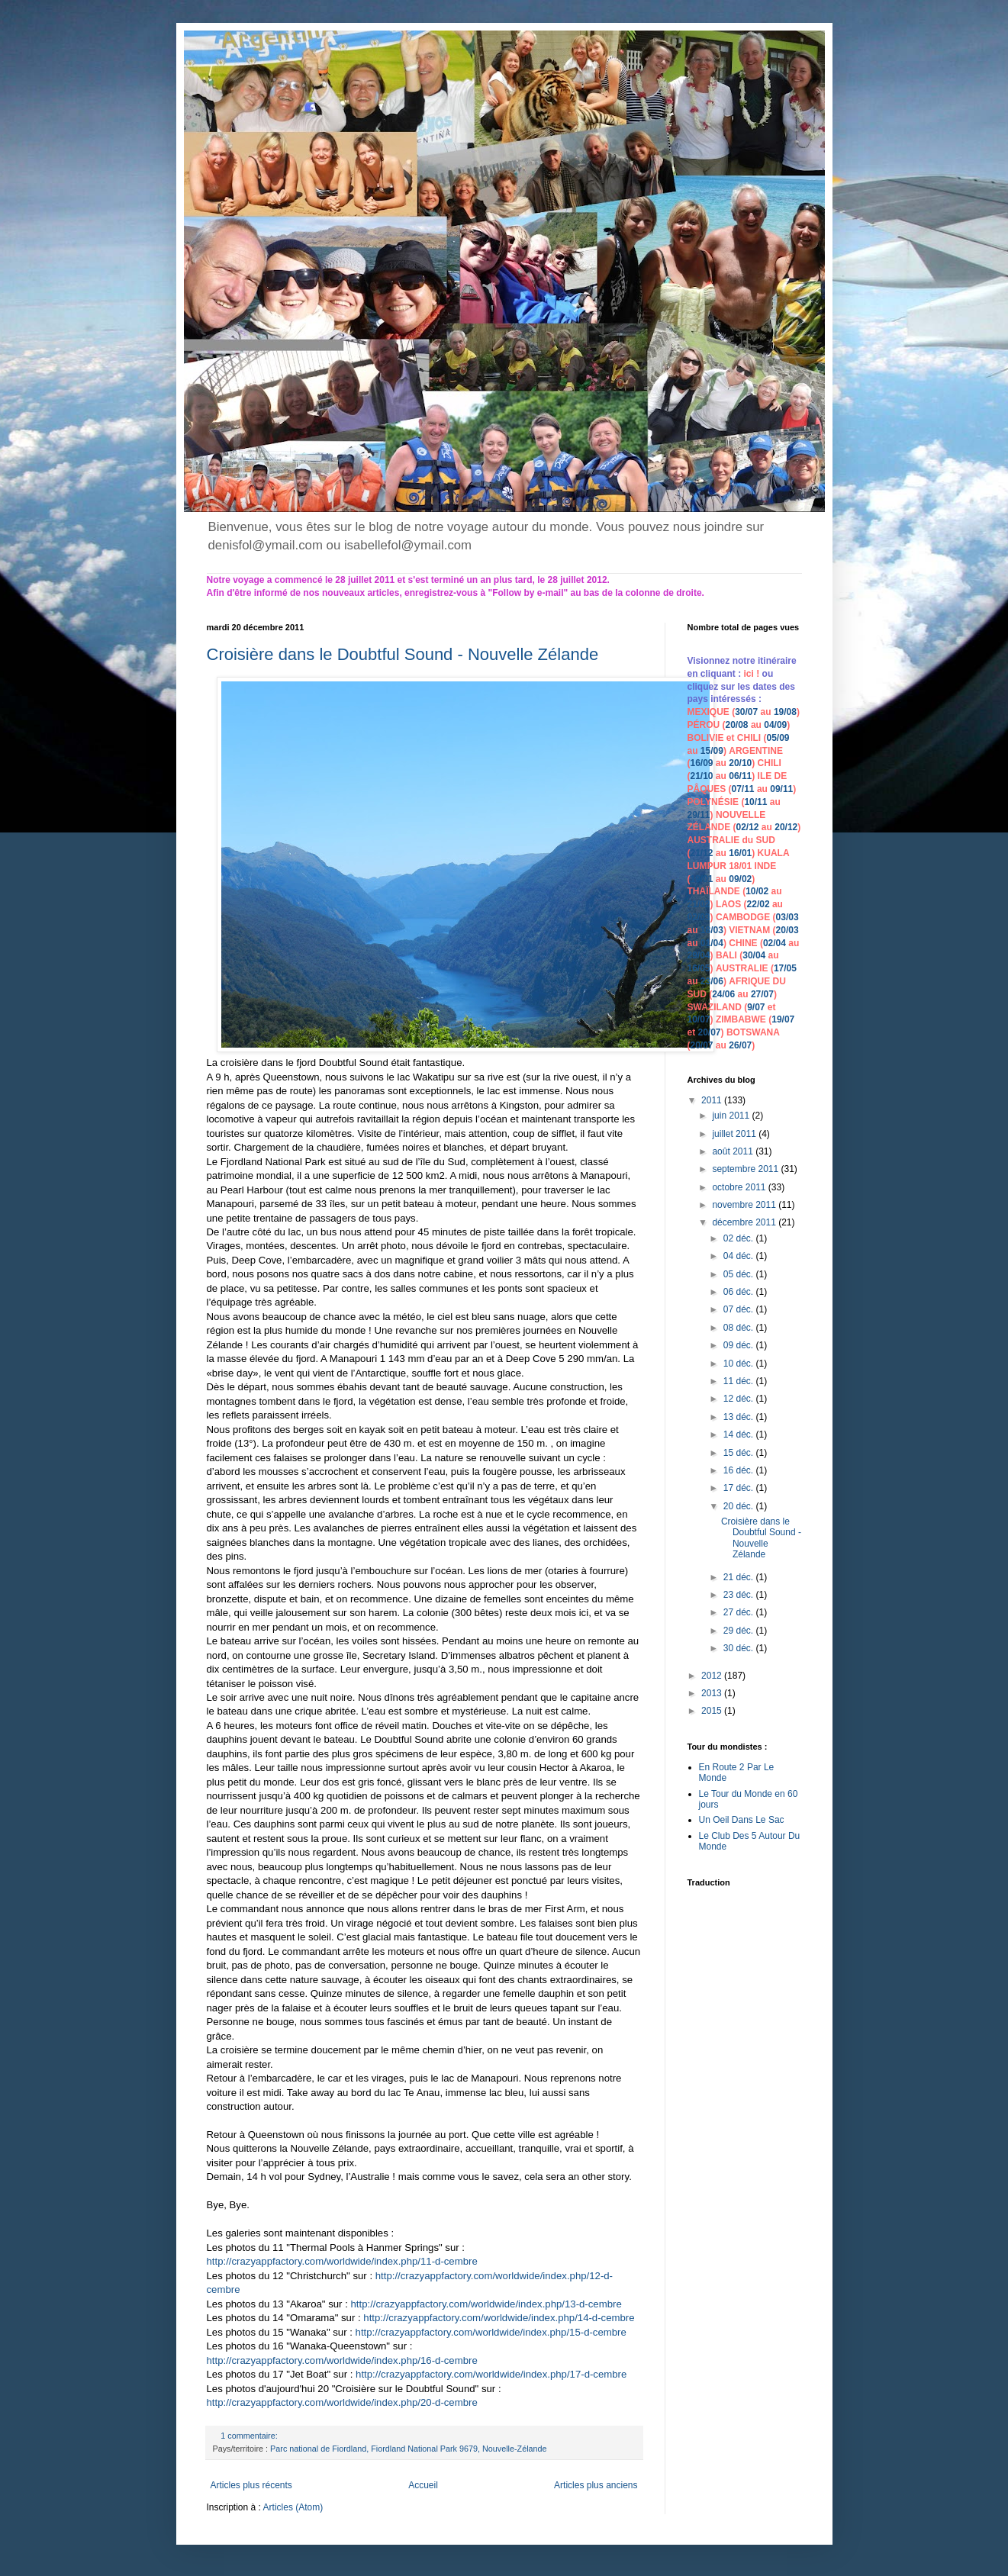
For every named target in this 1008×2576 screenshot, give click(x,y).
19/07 (782, 1019)
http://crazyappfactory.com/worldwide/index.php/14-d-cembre (498, 2317)
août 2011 (733, 1151)
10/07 (699, 1019)
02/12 (747, 827)
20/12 (786, 827)
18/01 (740, 866)
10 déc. (739, 1363)
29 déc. (739, 1630)
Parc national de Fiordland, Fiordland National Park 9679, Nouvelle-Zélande (408, 2448)
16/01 (740, 853)
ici (750, 673)
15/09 (711, 750)
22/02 (758, 904)
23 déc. (739, 1594)
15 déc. (739, 1452)
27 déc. (739, 1612)
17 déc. (739, 1488)
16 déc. (739, 1470)
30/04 (753, 955)
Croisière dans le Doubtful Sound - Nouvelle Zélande (403, 654)
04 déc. (739, 1256)
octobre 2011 (740, 1187)
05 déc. (739, 1274)
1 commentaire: (250, 2435)
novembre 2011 (745, 1204)
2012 (712, 1675)
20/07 (709, 1032)
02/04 (774, 943)
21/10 (702, 776)
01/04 (711, 943)
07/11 (743, 789)
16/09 (702, 763)
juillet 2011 (735, 1134)
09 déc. (739, 1345)
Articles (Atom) (293, 2507)
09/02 (740, 879)
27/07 (762, 994)
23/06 (711, 981)
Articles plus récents (251, 2485)
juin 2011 (732, 1115)
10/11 (755, 802)
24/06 (723, 994)
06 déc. (739, 1291)
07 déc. (739, 1309)
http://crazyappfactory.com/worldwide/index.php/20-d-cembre (342, 2402)
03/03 (787, 917)
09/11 (781, 789)
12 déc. (739, 1398)
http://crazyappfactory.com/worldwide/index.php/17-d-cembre (491, 2374)
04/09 (775, 725)
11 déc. (739, 1381)
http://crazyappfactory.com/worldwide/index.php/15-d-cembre (491, 2332)
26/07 (740, 1045)
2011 (712, 1100)
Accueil (423, 2485)
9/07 (756, 1007)
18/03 (711, 930)
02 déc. (739, 1238)
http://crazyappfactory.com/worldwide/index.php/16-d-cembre (342, 2360)
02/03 (699, 917)
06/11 (740, 776)
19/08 (785, 712)
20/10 (740, 763)
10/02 (757, 891)
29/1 (696, 815)
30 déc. (739, 1648)
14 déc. (739, 1434)
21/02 (699, 904)
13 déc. (739, 1417)
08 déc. (739, 1327)
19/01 (702, 879)
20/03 (787, 930)
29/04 (699, 955)
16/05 (699, 968)
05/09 (778, 738)
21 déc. (739, 1577)
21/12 (702, 853)
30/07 (746, 712)
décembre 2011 (745, 1222)
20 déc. (739, 1506)
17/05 (785, 968)
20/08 (737, 725)
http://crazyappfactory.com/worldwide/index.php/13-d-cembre (485, 2304)
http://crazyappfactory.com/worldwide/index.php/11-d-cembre (342, 2261)
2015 (712, 1710)
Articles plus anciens (595, 2485)
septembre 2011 (746, 1169)
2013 (712, 1693)
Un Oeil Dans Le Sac (741, 1819)
